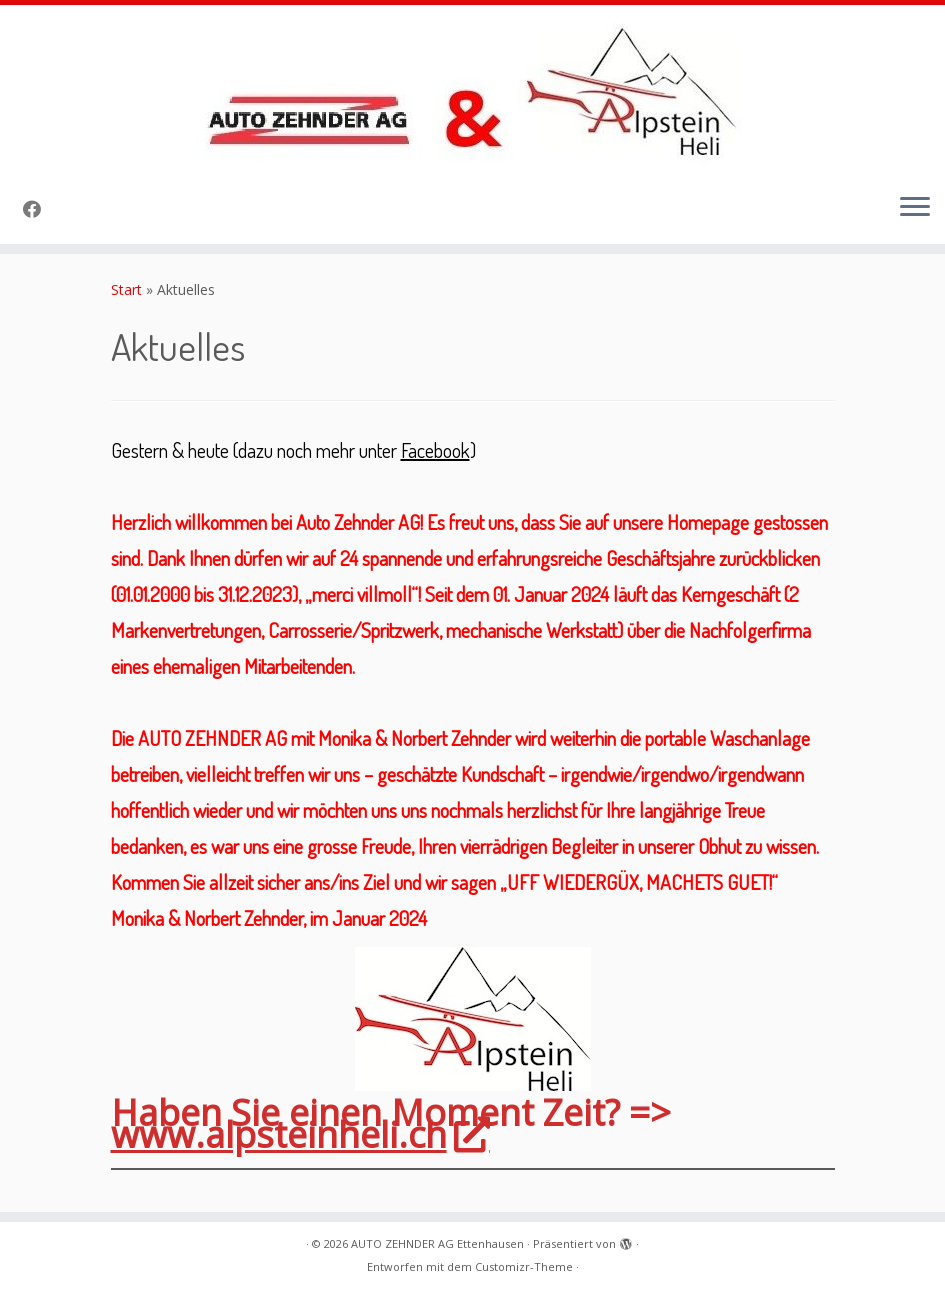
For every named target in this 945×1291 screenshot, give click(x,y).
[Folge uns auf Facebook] (38, 209)
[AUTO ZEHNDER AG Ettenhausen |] (472, 91)
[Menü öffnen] (915, 208)
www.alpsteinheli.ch (299, 1134)
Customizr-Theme (524, 1266)
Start (126, 289)
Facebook (435, 450)
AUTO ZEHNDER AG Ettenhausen (437, 1243)
